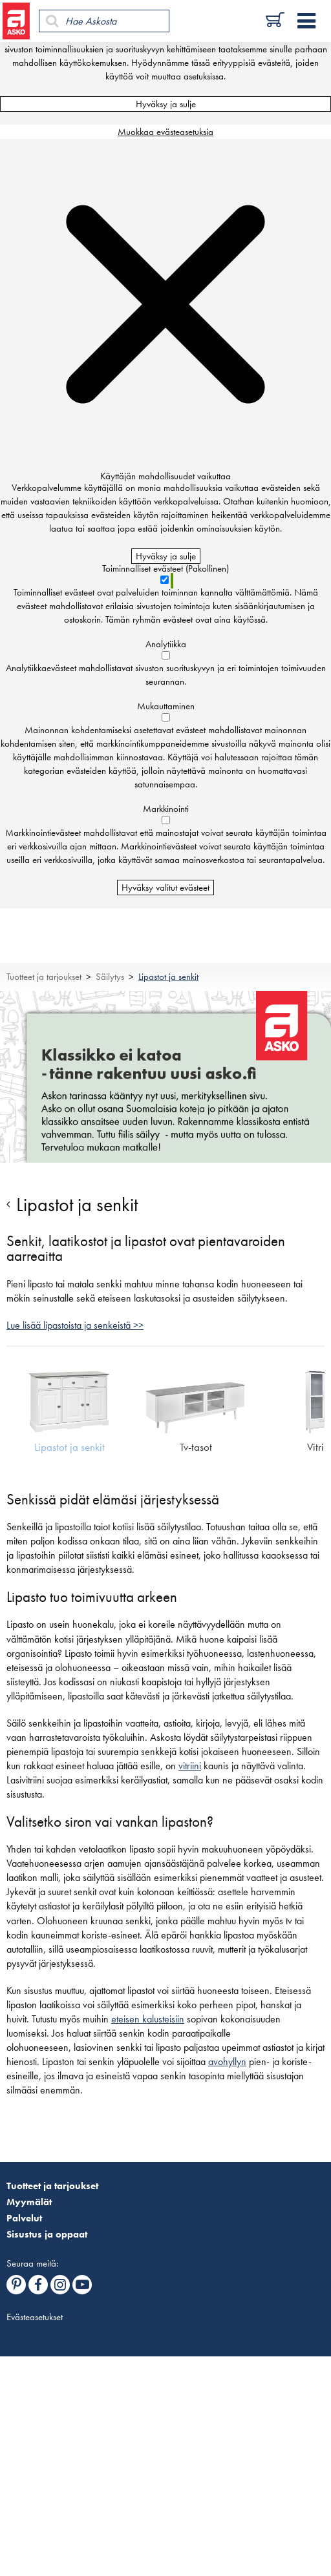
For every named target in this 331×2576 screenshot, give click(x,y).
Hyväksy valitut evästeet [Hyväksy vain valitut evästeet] (165, 887)
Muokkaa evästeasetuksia (165, 131)
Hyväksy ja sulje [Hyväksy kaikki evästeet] (166, 104)
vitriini (189, 1766)
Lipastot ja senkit (168, 976)
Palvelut (24, 2218)
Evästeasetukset (34, 2317)
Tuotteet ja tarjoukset (43, 976)
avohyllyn (227, 2061)
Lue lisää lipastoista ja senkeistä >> (75, 1325)
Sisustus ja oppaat (46, 2234)
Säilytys (110, 976)
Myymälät (29, 2202)
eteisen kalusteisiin (147, 2019)
